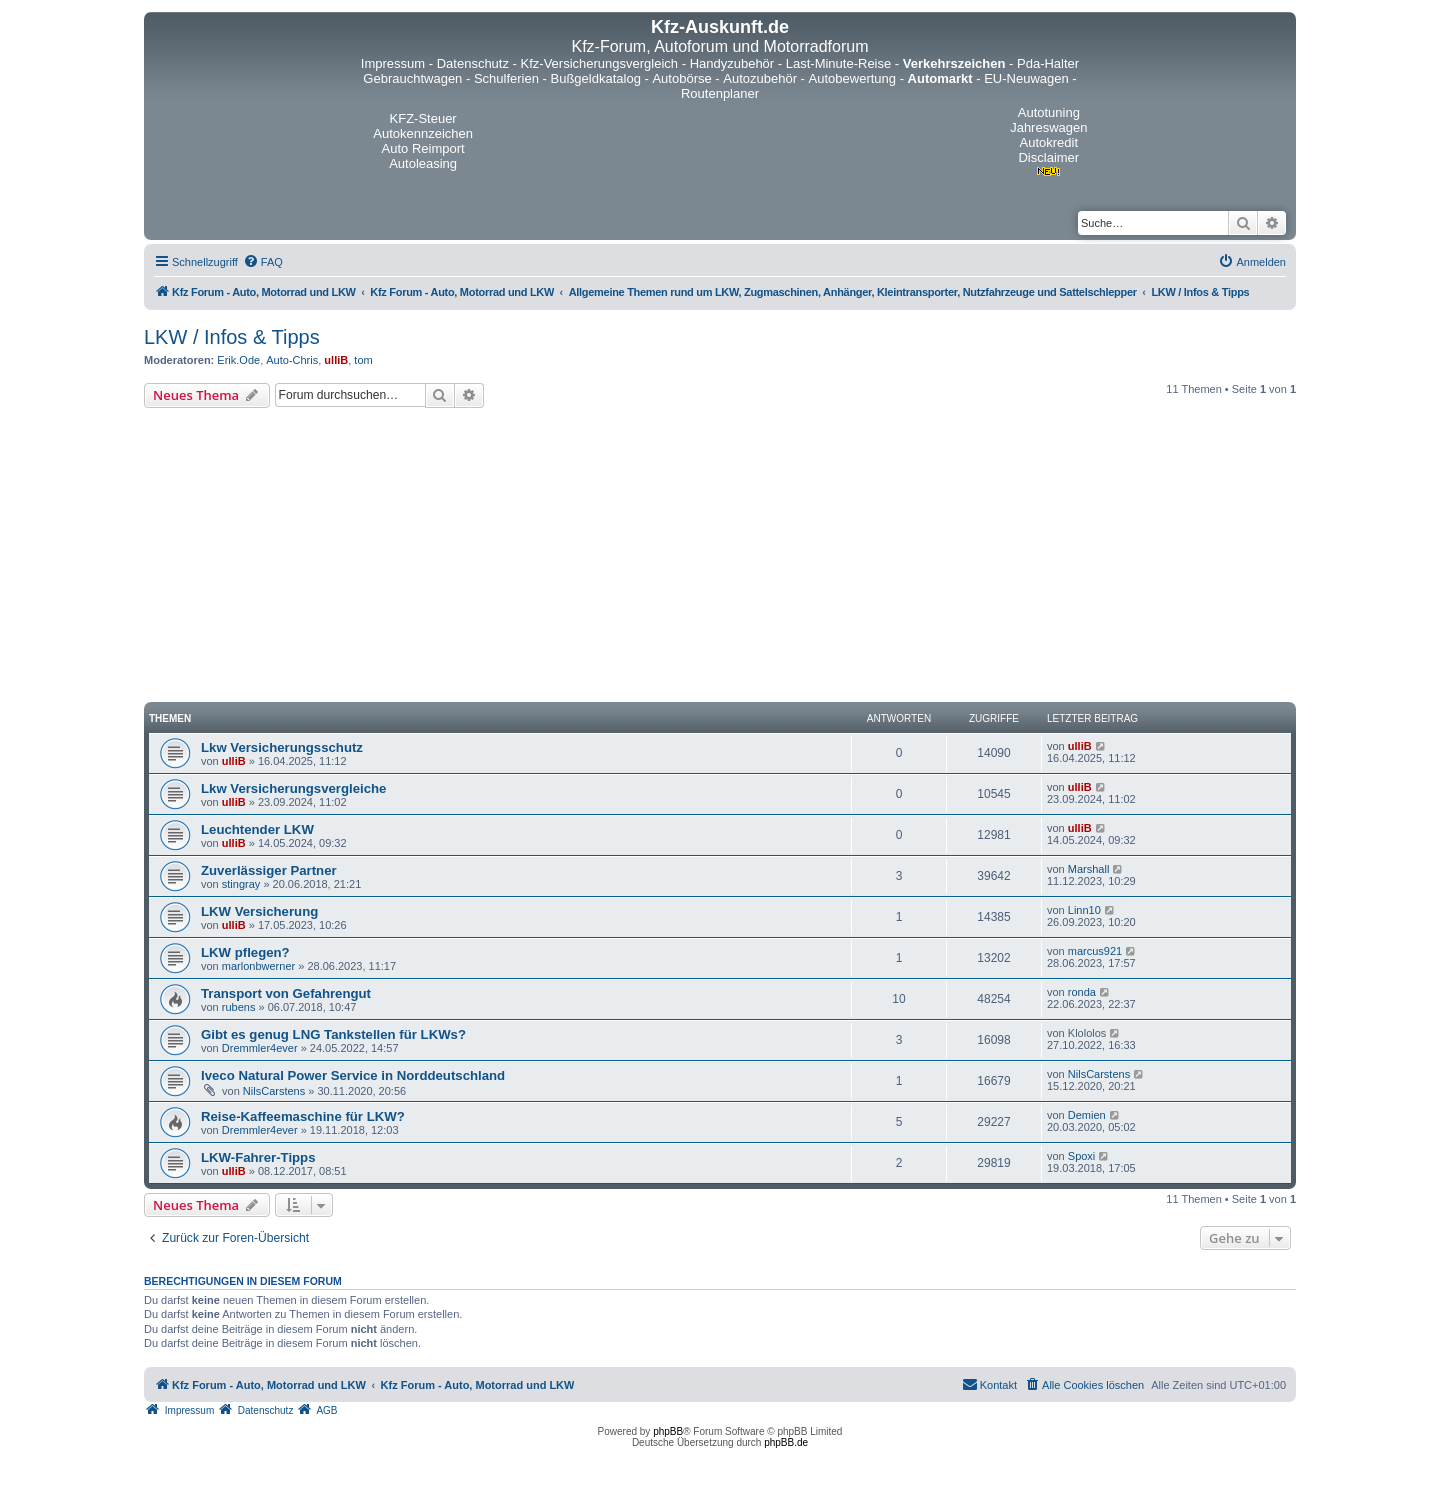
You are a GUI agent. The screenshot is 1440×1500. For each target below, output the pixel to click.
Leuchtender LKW (257, 829)
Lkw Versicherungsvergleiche (293, 788)
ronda (1082, 992)
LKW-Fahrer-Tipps (258, 1157)
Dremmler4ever (260, 1048)
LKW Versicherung (259, 911)
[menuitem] (263, 262)
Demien (1087, 1115)
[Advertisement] (720, 558)
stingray (241, 884)
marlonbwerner (258, 966)
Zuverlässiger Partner (269, 870)
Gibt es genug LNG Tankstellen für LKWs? (333, 1034)
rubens (239, 1007)
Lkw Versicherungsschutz (282, 747)
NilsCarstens (274, 1091)
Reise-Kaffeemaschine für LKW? (303, 1116)
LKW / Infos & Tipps (232, 337)
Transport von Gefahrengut (286, 993)
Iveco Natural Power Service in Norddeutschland (353, 1075)
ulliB (336, 360)
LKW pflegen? (245, 952)
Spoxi (1082, 1156)
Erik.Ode (238, 360)
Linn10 (1084, 910)
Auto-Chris (292, 360)
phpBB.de (786, 1442)
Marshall (1089, 869)
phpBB (668, 1431)
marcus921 (1095, 951)
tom (363, 360)
